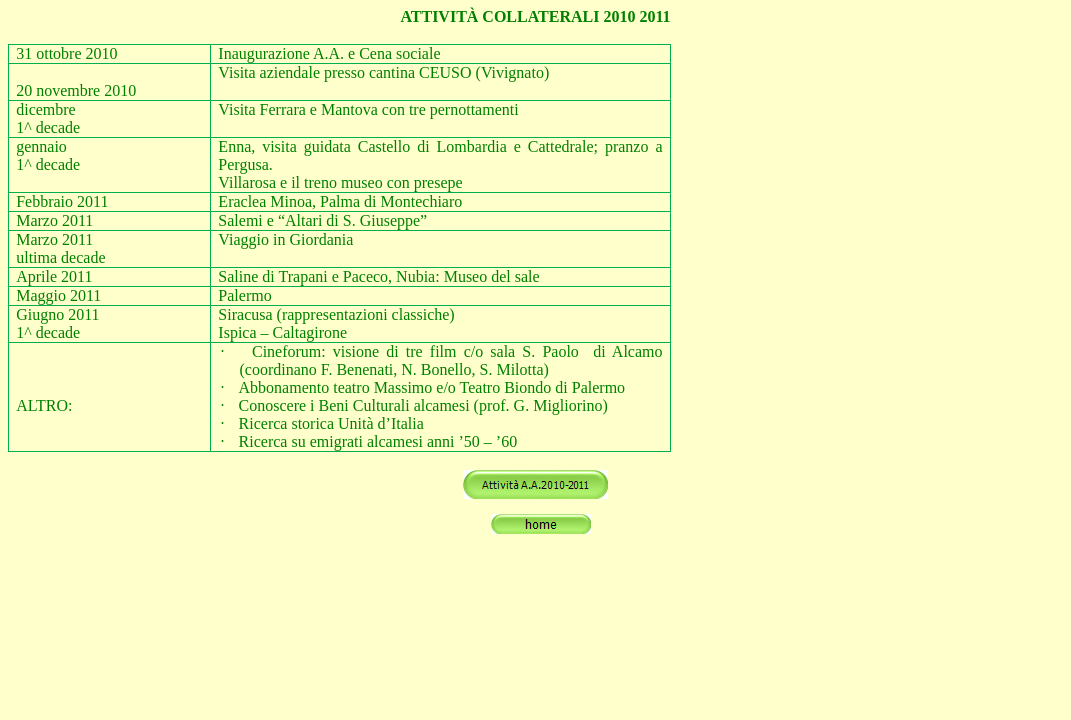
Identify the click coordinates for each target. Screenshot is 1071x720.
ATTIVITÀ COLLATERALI (499, 16)
